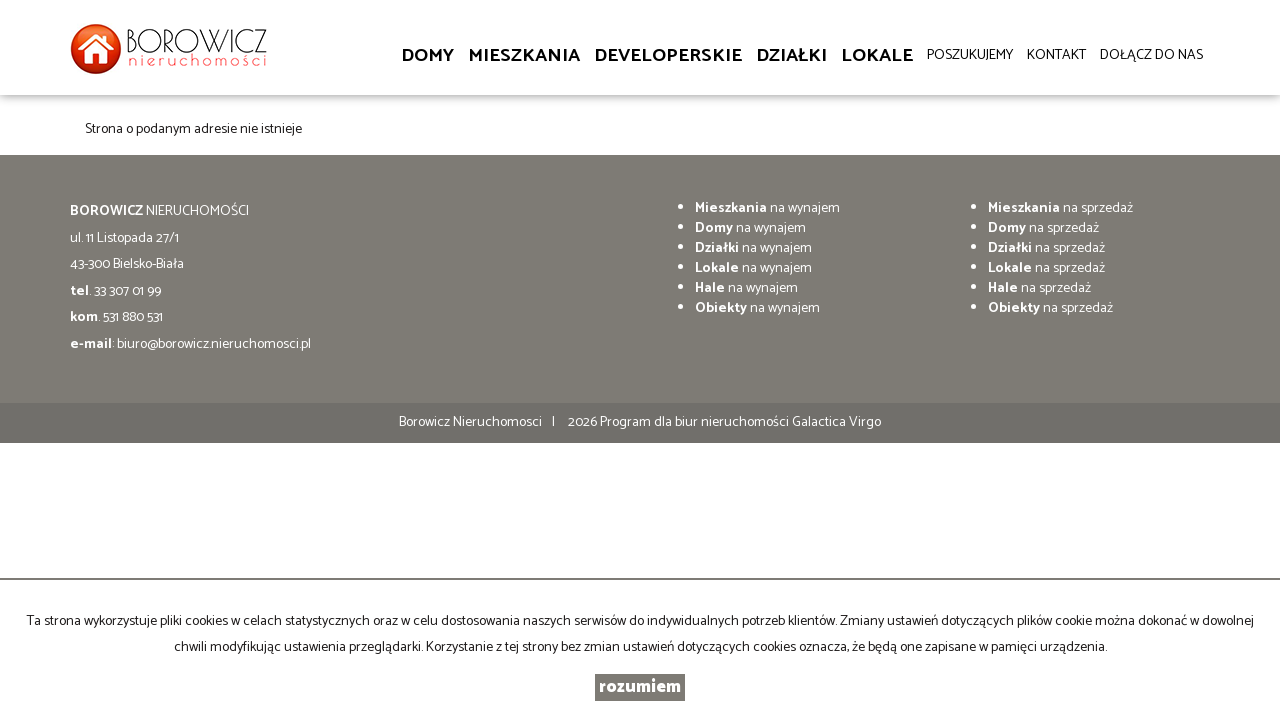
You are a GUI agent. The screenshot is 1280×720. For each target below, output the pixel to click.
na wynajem (767, 208)
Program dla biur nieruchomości (696, 422)
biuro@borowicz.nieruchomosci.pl (214, 344)
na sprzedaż (1060, 208)
